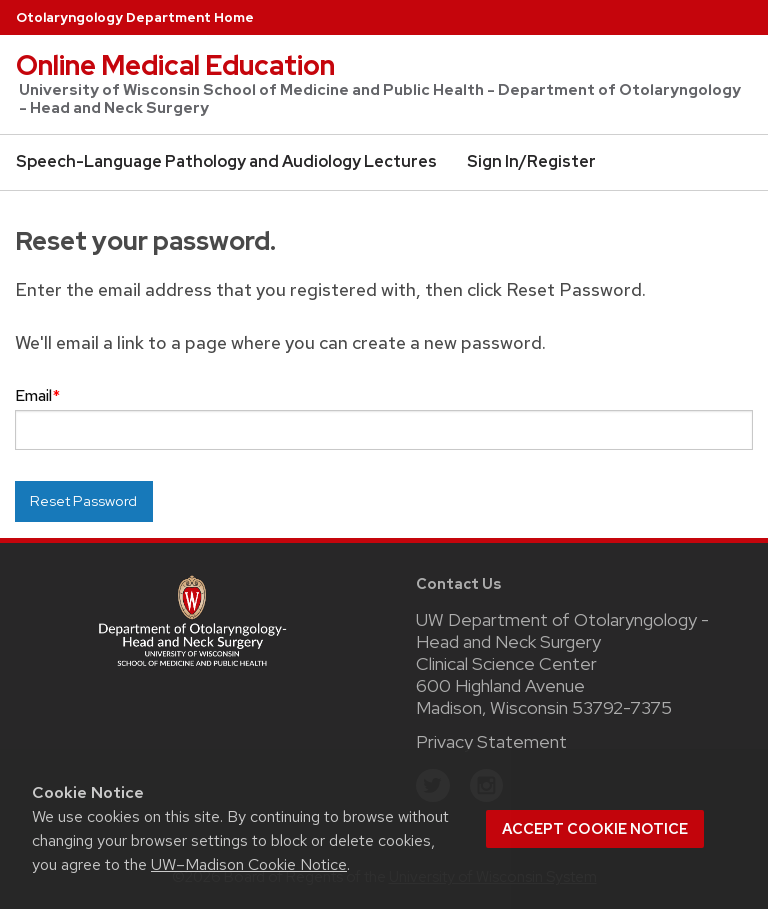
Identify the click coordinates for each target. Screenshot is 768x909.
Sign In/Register (531, 161)
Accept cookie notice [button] (595, 829)
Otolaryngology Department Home (135, 17)
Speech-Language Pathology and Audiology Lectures (226, 161)
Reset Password (83, 500)
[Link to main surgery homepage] (192, 618)
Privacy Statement (491, 741)
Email (37, 395)
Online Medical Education (175, 65)
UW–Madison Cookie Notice (249, 864)
